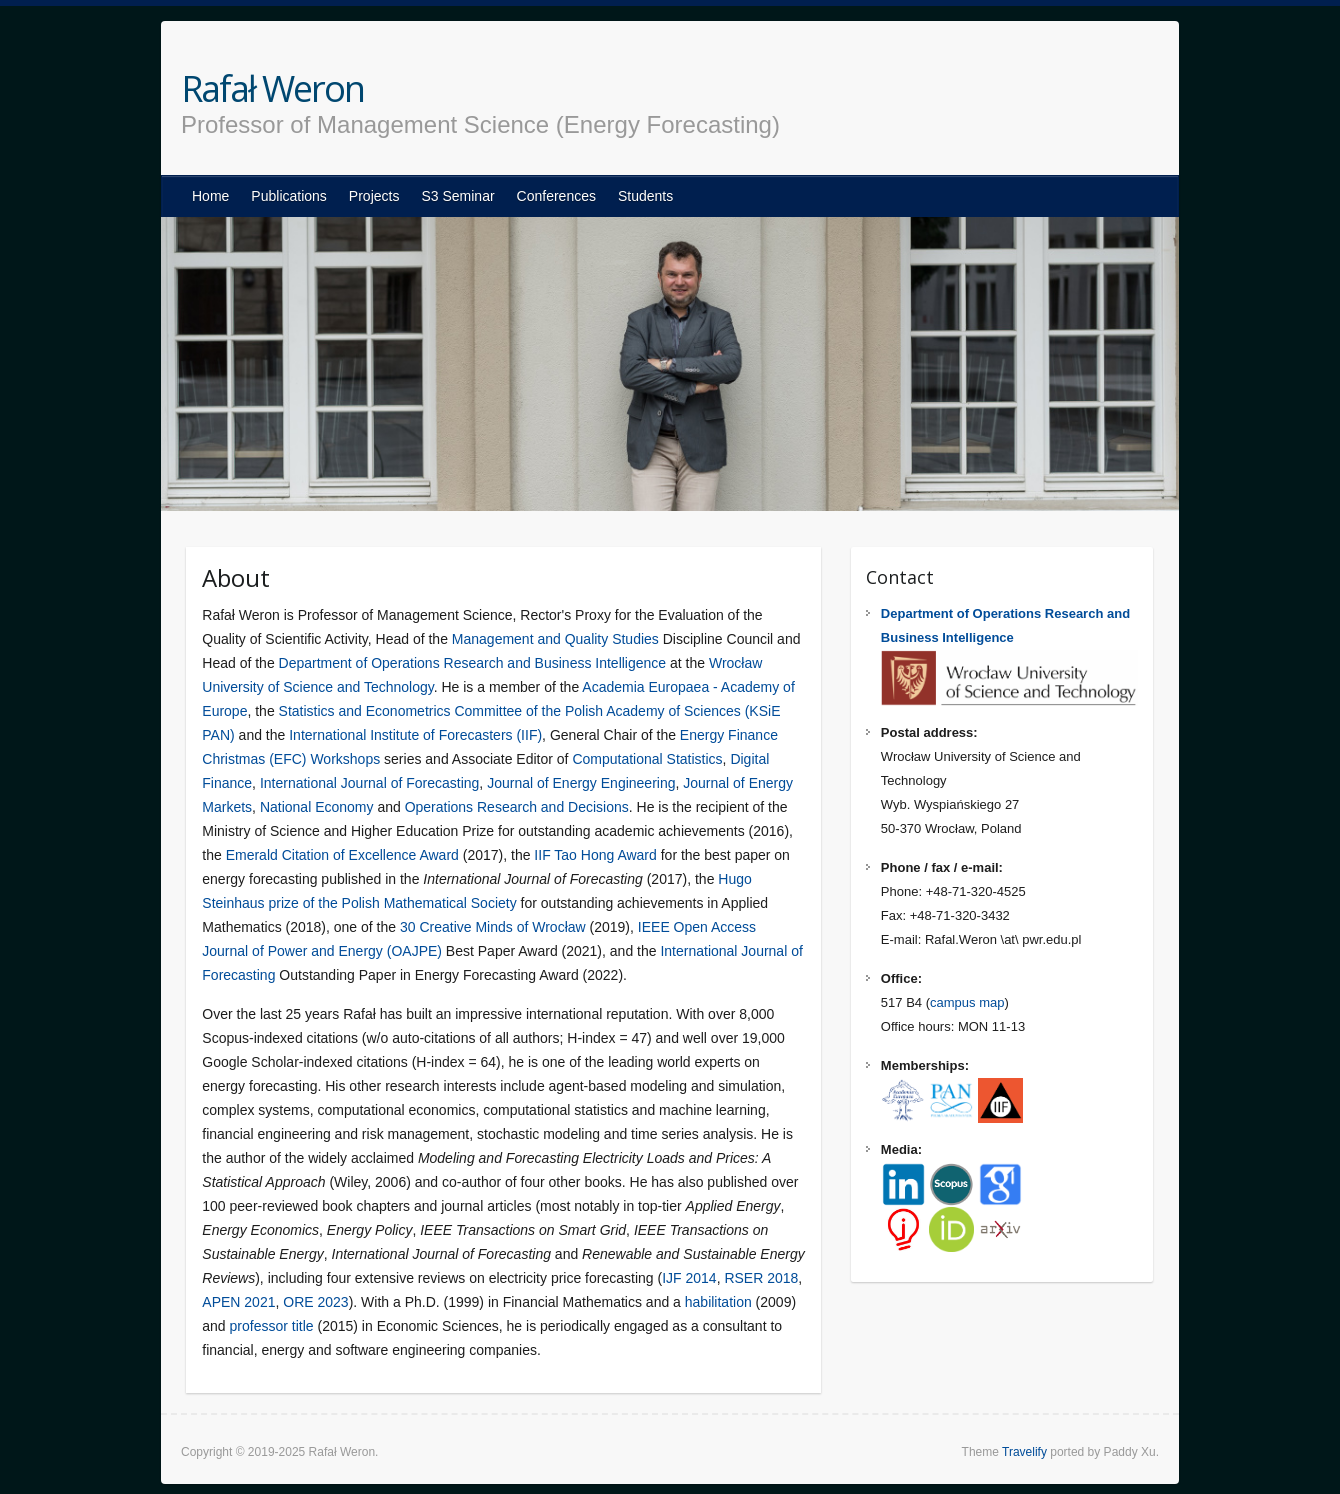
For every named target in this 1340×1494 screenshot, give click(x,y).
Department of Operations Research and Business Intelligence (473, 663)
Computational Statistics (647, 759)
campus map (967, 1002)
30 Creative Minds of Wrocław (493, 927)
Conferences (556, 196)
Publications (289, 196)
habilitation (718, 1302)
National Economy (317, 807)
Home (210, 196)
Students (645, 196)
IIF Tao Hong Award (595, 855)
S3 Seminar (457, 196)
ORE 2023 (315, 1302)
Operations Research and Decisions (517, 807)
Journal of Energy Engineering (581, 783)
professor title (272, 1326)
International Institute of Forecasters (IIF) (415, 735)
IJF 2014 (689, 1278)
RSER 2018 (761, 1278)
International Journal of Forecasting (369, 783)
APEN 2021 (238, 1302)
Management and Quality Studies (555, 639)
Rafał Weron (272, 89)
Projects (374, 196)
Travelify (1024, 1452)
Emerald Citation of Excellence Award (342, 855)
